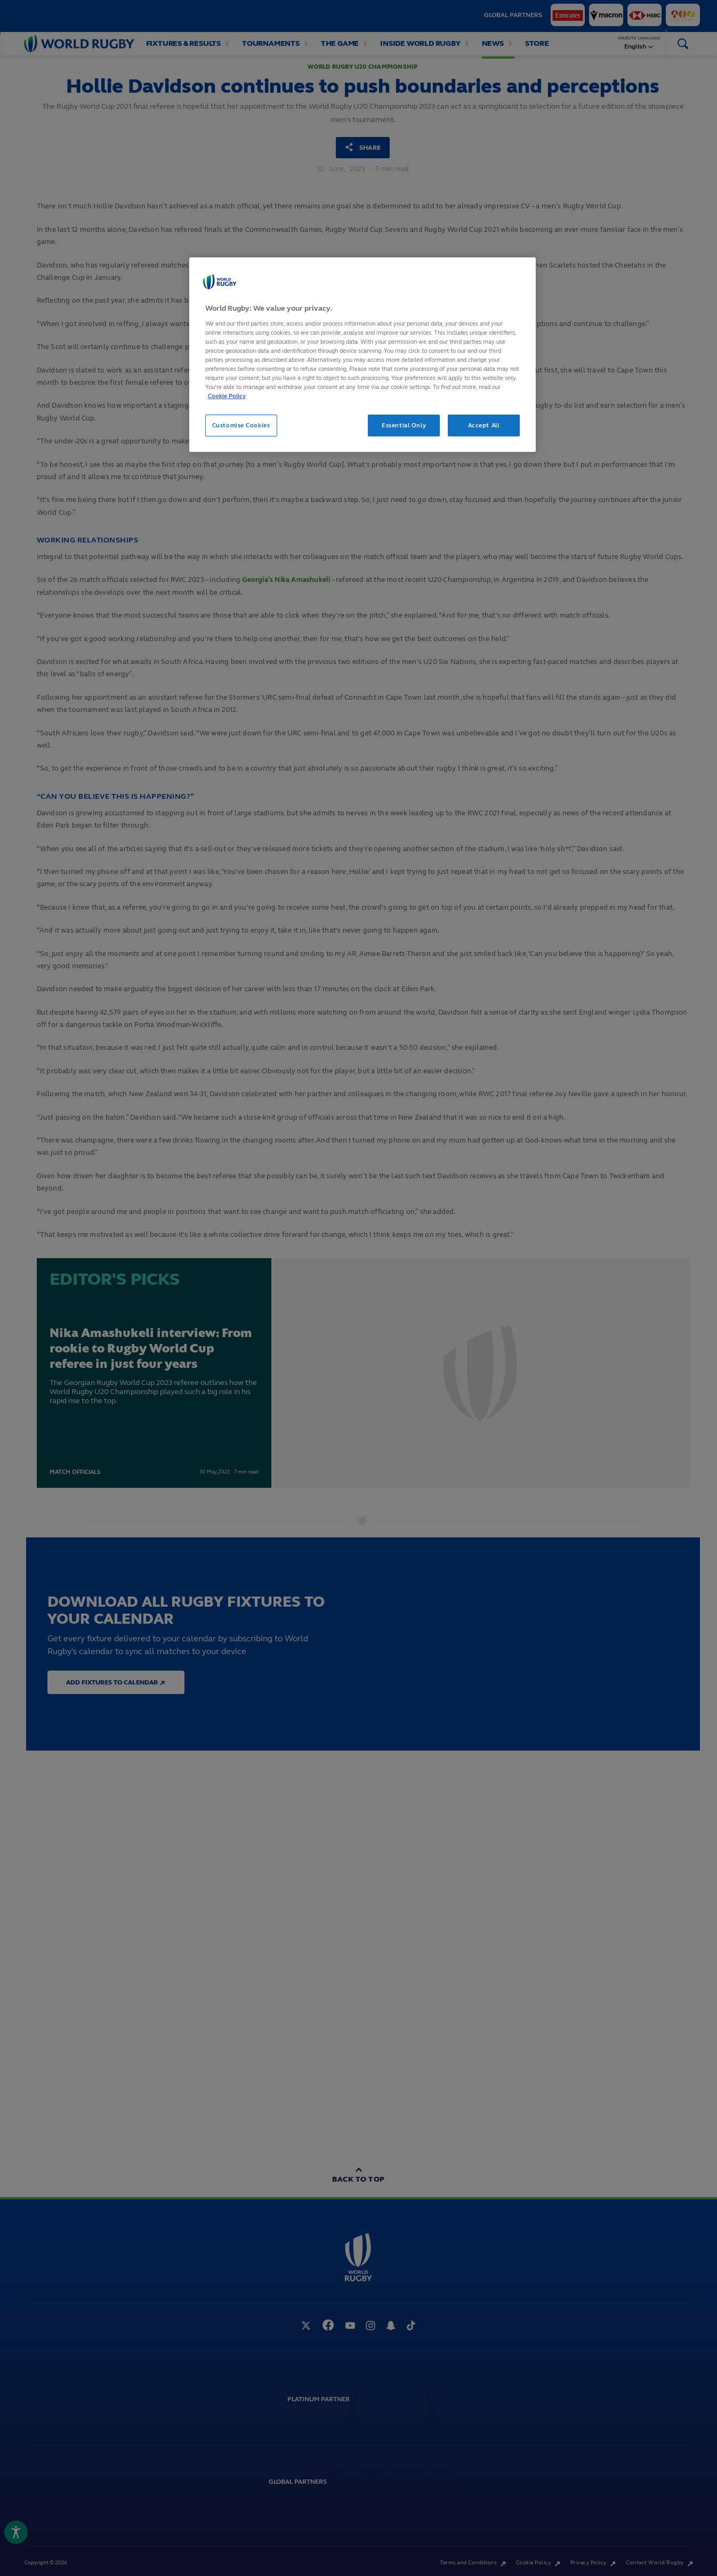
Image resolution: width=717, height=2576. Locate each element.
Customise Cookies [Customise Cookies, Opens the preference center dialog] (241, 425)
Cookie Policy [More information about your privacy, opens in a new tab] (227, 396)
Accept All (484, 425)
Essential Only (404, 425)
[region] (362, 354)
